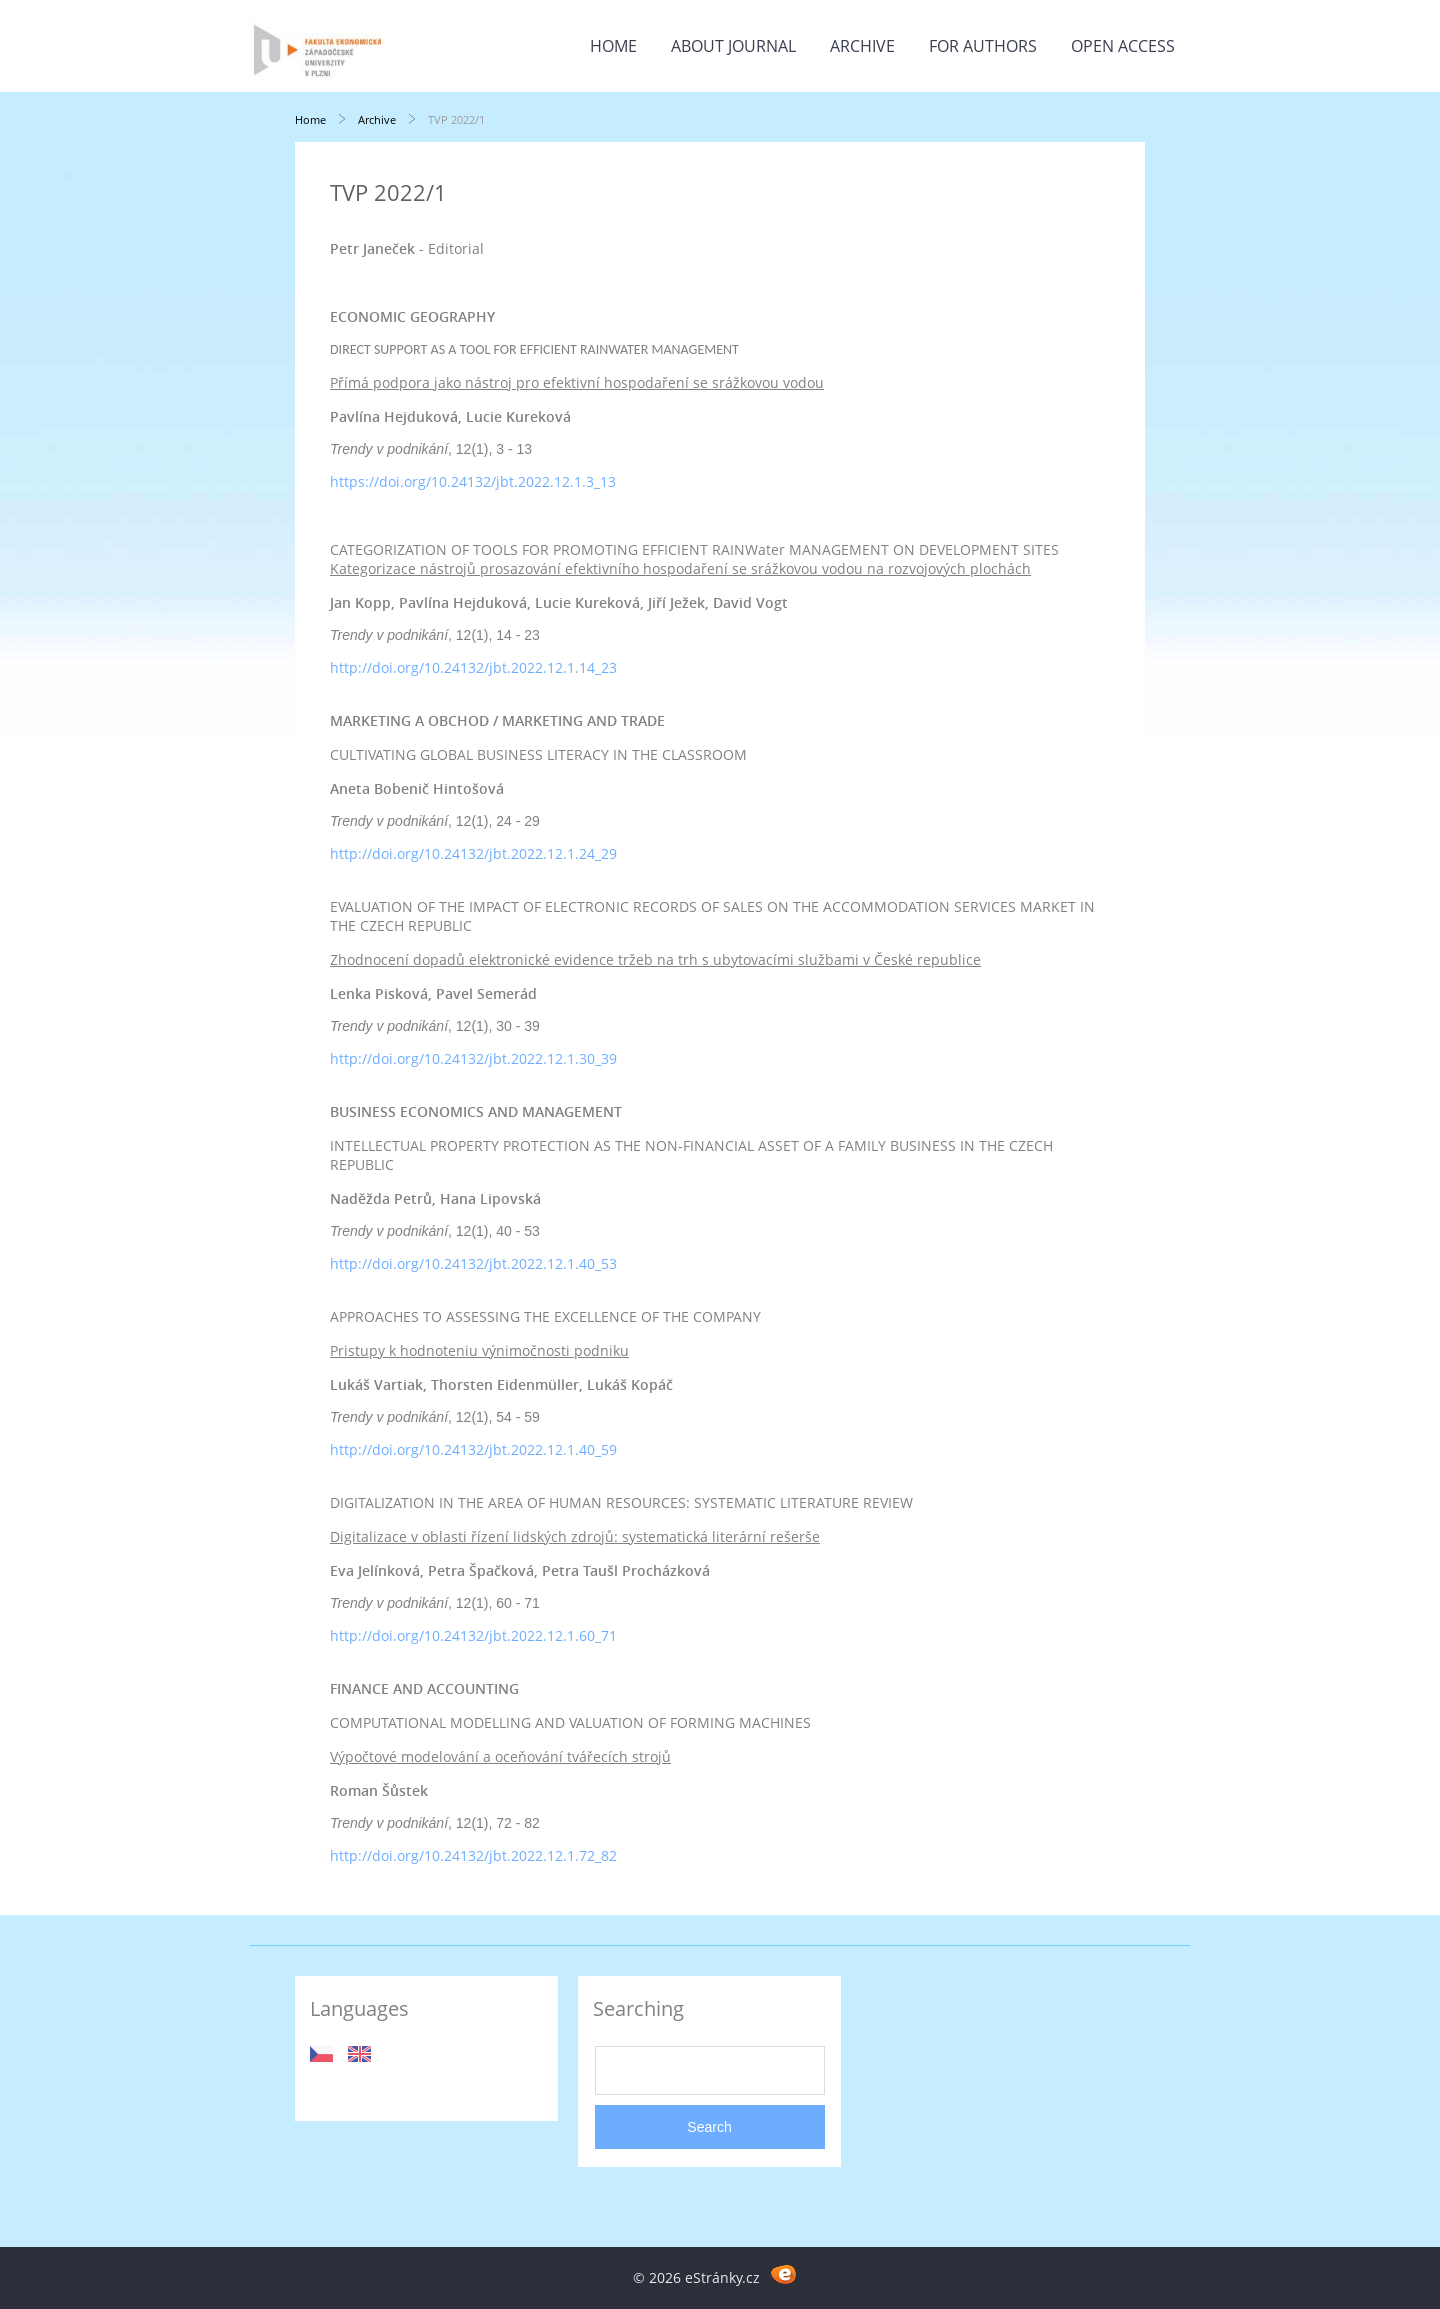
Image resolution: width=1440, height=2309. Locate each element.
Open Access (1123, 46)
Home (613, 46)
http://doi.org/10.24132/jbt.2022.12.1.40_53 (473, 1263)
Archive (862, 46)
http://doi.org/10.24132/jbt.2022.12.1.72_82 (473, 1855)
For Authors (983, 46)
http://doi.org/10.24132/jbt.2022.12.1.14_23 (473, 667)
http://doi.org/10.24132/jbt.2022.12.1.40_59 (473, 1449)
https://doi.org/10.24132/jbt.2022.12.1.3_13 (473, 481)
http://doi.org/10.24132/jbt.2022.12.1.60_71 (473, 1635)
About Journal (733, 46)
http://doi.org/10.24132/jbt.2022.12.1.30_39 (473, 1058)
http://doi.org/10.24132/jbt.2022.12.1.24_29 (473, 853)
